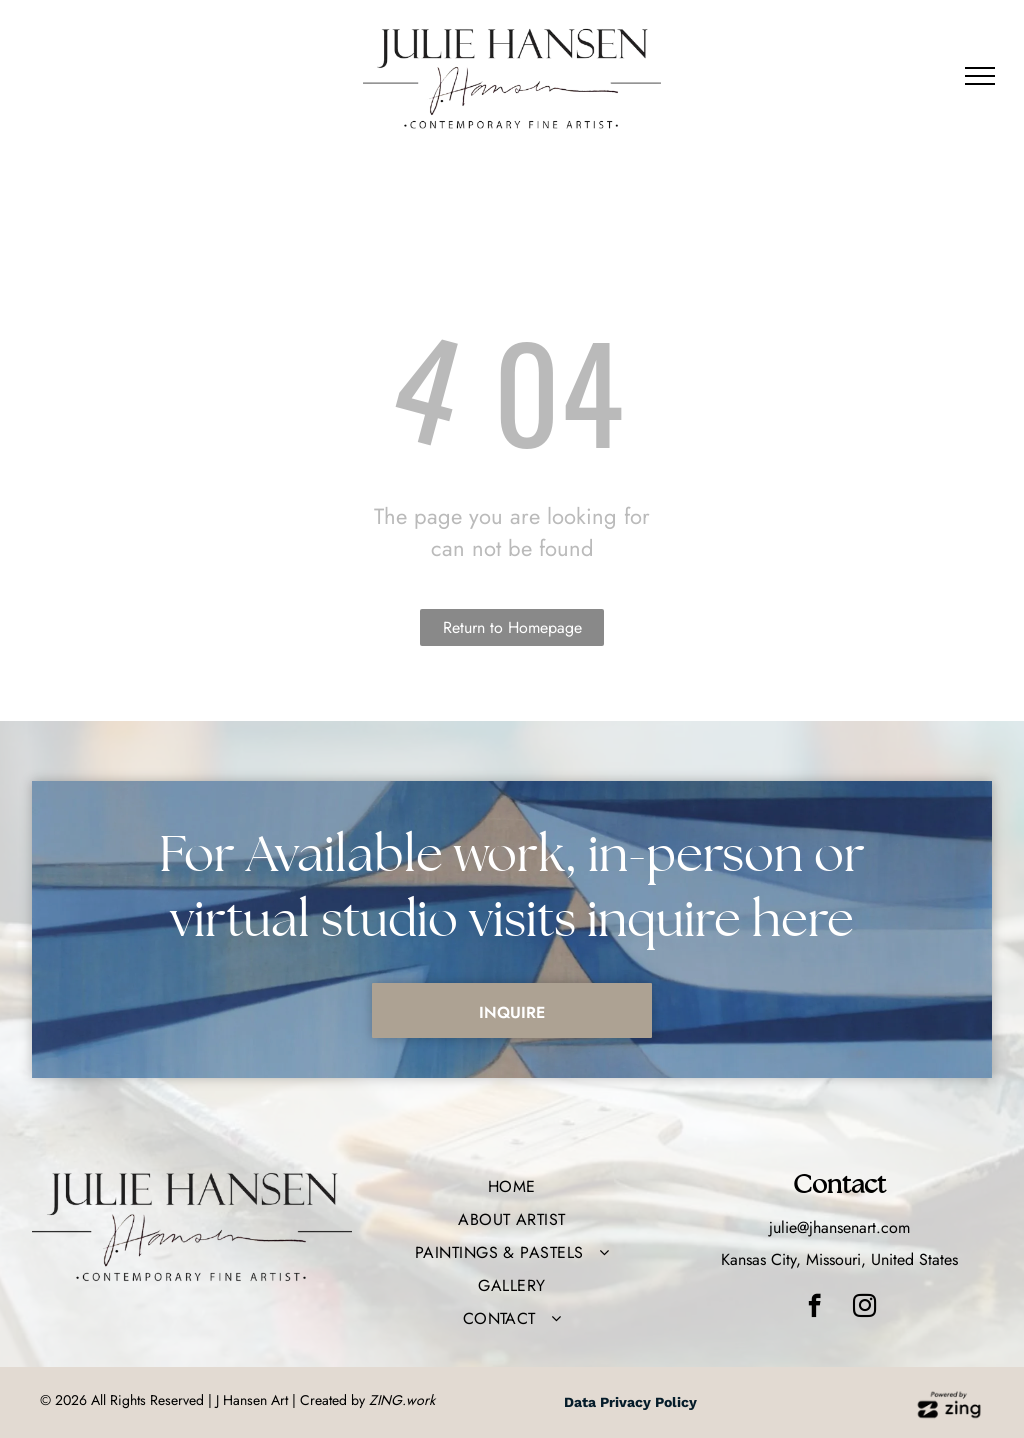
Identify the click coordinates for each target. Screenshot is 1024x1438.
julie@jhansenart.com (839, 1227)
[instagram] (864, 1308)
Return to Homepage (512, 627)
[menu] (980, 76)
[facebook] (814, 1308)
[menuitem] (512, 1186)
